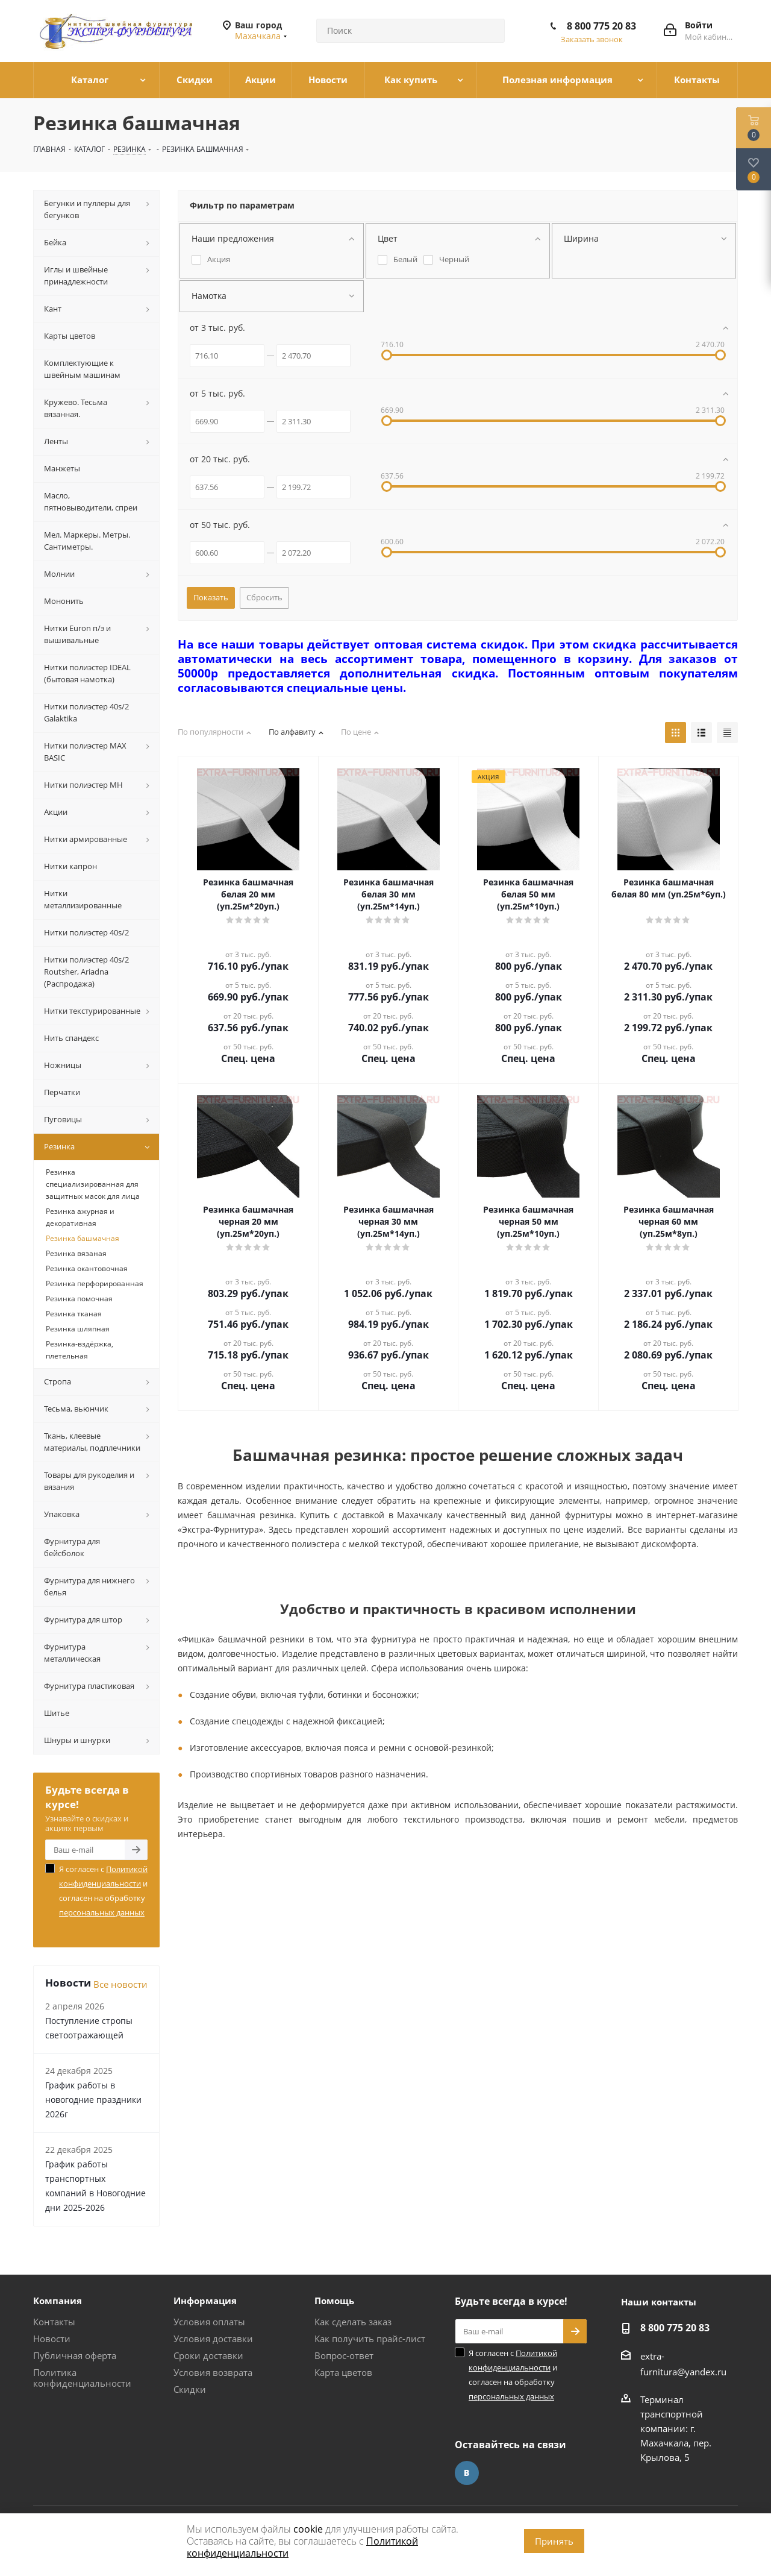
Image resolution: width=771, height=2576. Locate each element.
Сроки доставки (208, 2355)
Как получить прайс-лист (369, 2339)
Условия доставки (213, 2339)
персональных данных (102, 1912)
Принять (554, 2541)
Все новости (120, 1984)
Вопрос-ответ (343, 2355)
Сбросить (264, 597)
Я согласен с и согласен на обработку (103, 1891)
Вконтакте (467, 2473)
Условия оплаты (209, 2322)
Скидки (189, 2389)
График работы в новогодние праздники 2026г (93, 2099)
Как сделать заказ (353, 2322)
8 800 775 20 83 (601, 26)
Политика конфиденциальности (82, 2377)
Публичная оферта (74, 2355)
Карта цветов (343, 2372)
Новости (51, 2339)
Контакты (54, 2322)
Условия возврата (212, 2372)
